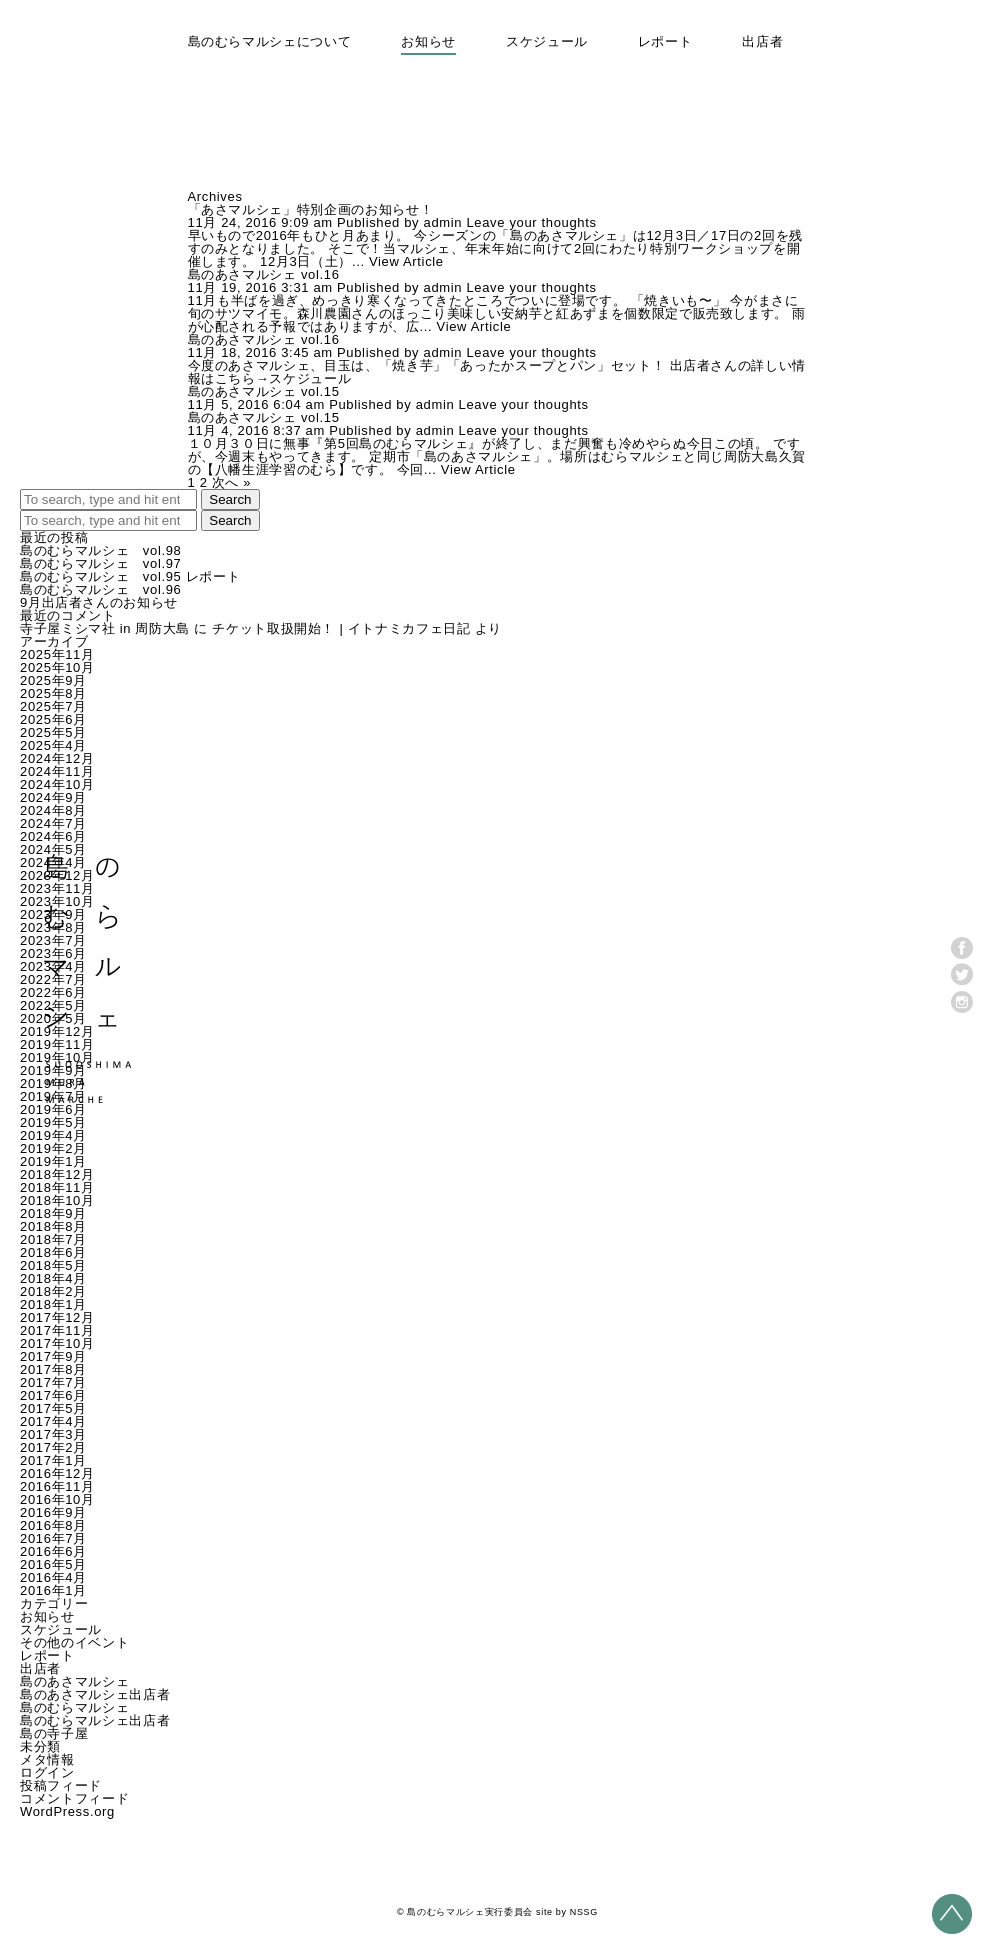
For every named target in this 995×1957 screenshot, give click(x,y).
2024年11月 (57, 771)
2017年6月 (53, 1395)
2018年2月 (53, 1291)
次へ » (231, 482)
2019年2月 (53, 1148)
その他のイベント (74, 1642)
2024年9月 (53, 797)
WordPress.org (67, 1811)
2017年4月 (53, 1421)
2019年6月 (53, 1109)
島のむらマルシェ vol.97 (100, 563)
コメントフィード (74, 1798)
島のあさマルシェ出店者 (95, 1694)
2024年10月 (57, 784)
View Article (406, 261)
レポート (665, 41)
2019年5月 (53, 1122)
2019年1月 (53, 1161)
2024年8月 (53, 810)
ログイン (47, 1772)
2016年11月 (57, 1486)
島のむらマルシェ (74, 1707)
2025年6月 (53, 719)
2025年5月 (53, 732)
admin (443, 222)
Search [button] (230, 499)
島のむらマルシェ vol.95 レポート (130, 576)
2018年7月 (53, 1239)
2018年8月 (53, 1226)
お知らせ (428, 41)
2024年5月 (53, 849)
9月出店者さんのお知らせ (99, 602)
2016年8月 (53, 1525)
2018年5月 (53, 1265)
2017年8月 (53, 1369)
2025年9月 (53, 680)
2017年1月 (53, 1460)
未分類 (40, 1746)
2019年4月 (53, 1135)
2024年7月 (53, 823)
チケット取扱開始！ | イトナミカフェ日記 (341, 628)
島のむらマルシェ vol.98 (100, 550)
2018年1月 (53, 1304)
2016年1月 (53, 1590)
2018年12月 (57, 1174)
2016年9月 (53, 1512)
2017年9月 (53, 1356)
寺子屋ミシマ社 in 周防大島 (105, 628)
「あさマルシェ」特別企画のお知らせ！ (311, 209)
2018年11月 (57, 1187)
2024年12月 (57, 758)
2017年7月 (53, 1382)
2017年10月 (57, 1343)
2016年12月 (57, 1473)
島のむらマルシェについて (270, 41)
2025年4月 (53, 745)
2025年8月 (53, 693)
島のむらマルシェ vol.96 (100, 589)
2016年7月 (53, 1538)
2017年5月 (53, 1408)
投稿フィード (61, 1785)
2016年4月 (53, 1577)
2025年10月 (57, 667)
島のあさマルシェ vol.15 (264, 391)
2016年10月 (57, 1499)
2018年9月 (53, 1213)
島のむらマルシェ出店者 (95, 1720)
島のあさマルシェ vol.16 (264, 274)
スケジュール (547, 41)
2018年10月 (57, 1200)
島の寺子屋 (54, 1733)
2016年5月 (53, 1564)
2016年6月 (53, 1551)
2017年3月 (53, 1434)
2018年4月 (53, 1278)
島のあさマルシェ (74, 1681)
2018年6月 (53, 1252)
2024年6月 (53, 836)
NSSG (584, 1912)
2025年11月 (57, 654)
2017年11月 (57, 1330)
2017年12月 (57, 1317)
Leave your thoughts (531, 222)
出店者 (762, 41)
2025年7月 (53, 706)
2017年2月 (53, 1447)
